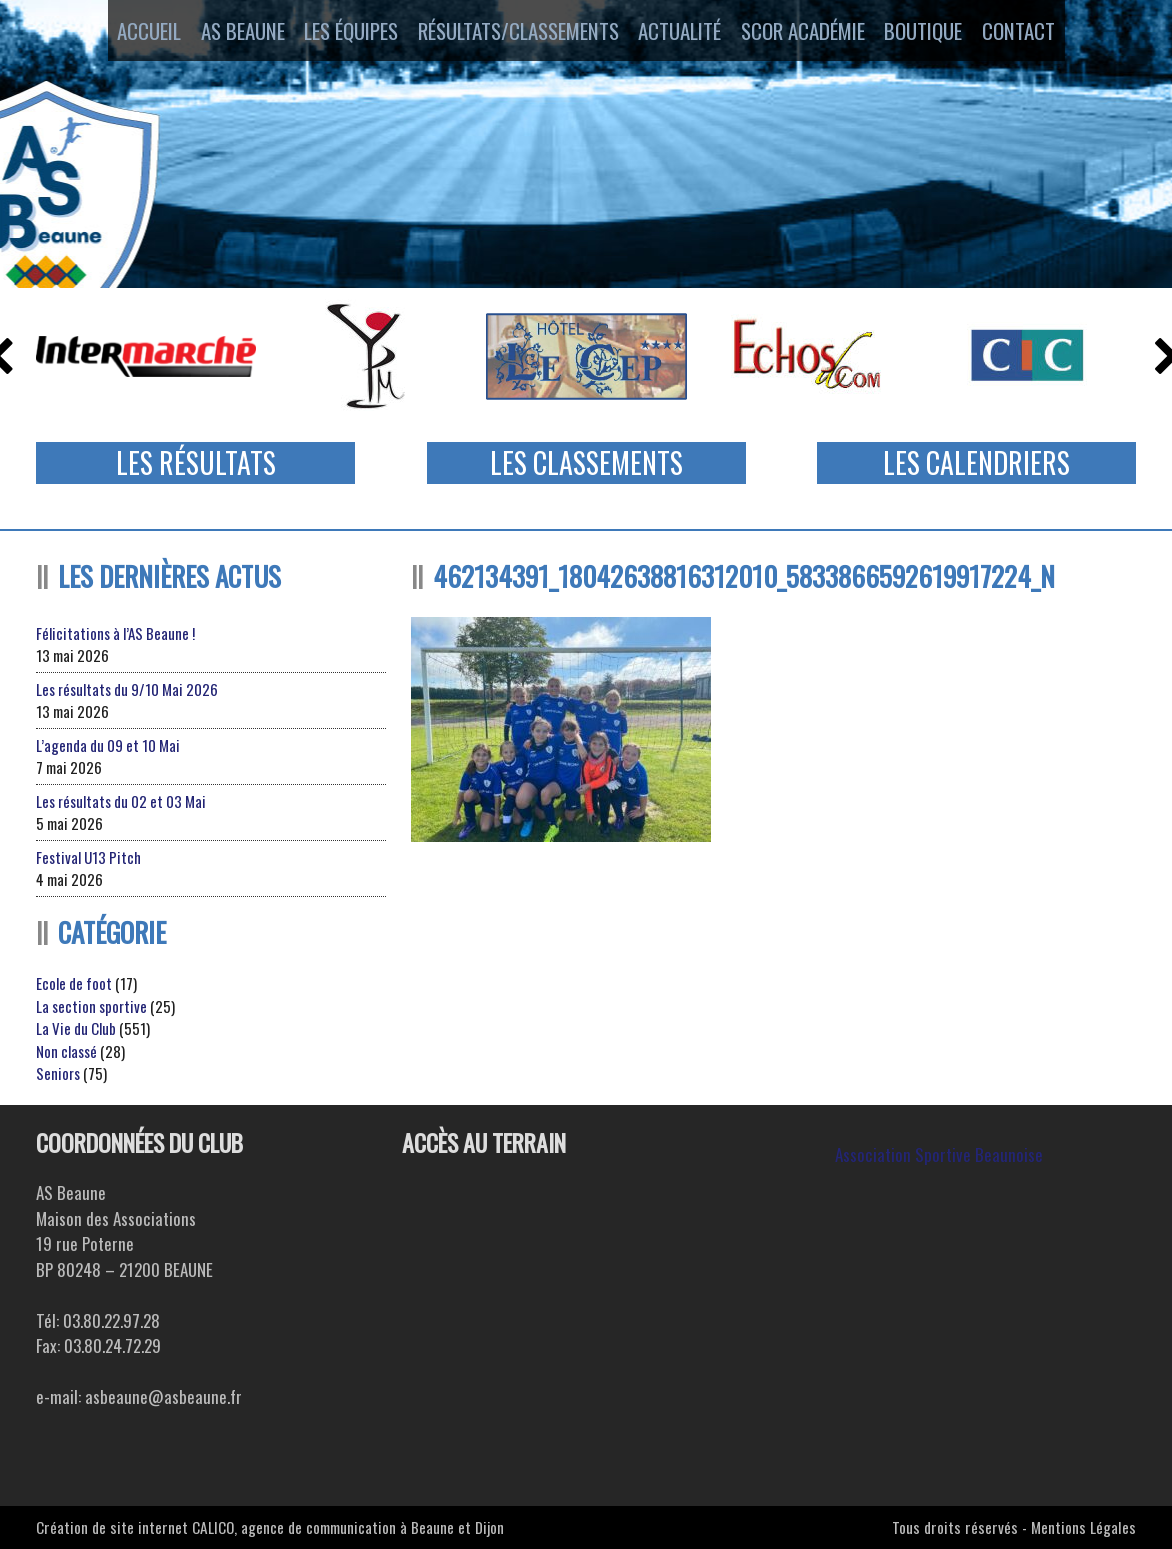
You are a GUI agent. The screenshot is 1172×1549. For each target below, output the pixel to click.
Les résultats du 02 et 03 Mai (121, 801)
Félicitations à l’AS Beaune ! (115, 633)
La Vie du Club (76, 1028)
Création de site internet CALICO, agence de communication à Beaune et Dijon (270, 1527)
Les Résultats (196, 462)
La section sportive (91, 1006)
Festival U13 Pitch (88, 857)
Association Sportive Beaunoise (939, 1154)
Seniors (58, 1073)
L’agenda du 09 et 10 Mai (108, 745)
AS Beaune (223, 33)
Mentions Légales (1083, 1527)
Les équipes (342, 33)
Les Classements (586, 462)
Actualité (682, 33)
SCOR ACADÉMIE (814, 33)
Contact (1050, 33)
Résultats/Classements (514, 33)
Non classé (66, 1051)
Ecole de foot (74, 983)
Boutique (943, 33)
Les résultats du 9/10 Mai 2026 (127, 689)
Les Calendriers (976, 462)
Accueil (118, 33)
